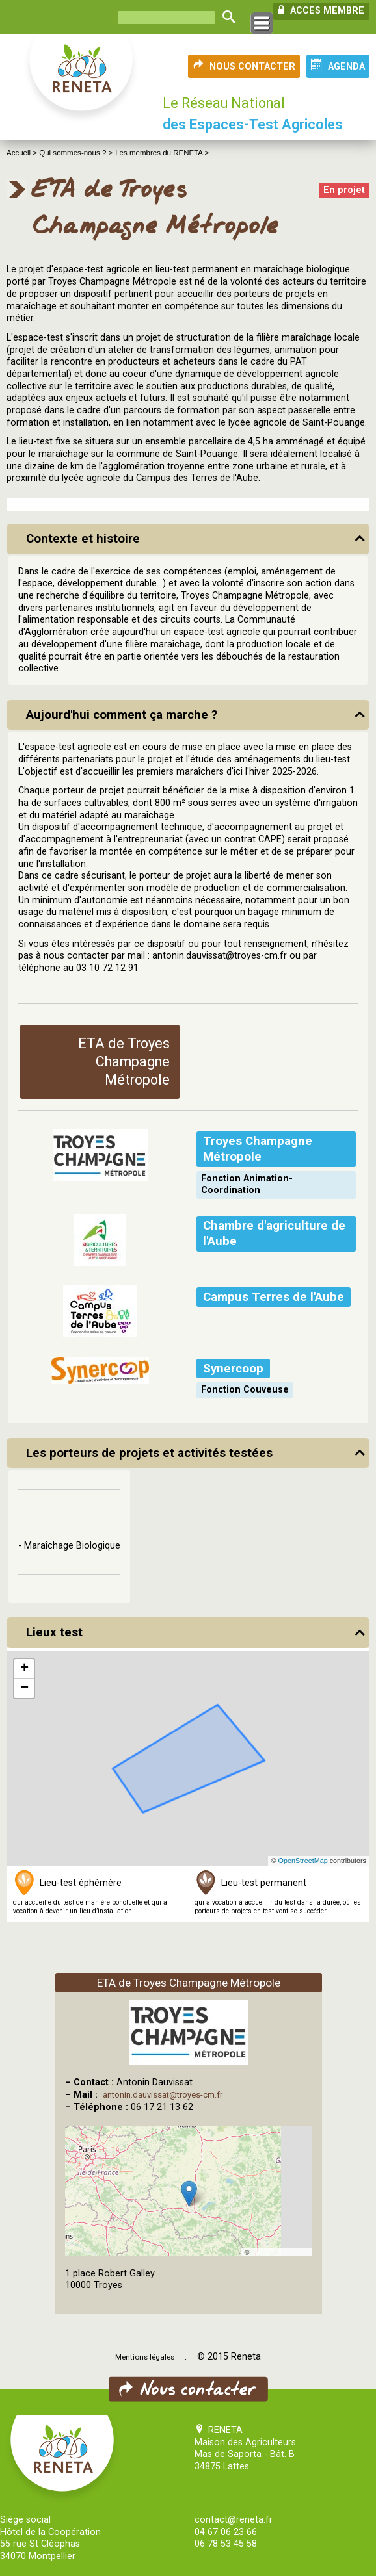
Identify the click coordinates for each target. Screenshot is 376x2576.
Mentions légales (144, 2357)
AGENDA (338, 65)
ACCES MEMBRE (321, 10)
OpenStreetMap (303, 1860)
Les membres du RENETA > (162, 153)
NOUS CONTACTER (244, 65)
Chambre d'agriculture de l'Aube (274, 1233)
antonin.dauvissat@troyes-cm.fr (162, 2095)
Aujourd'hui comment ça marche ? (121, 715)
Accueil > (23, 153)
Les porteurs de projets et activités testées (149, 1453)
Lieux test (54, 1632)
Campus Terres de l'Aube (273, 1297)
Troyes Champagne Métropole (257, 1149)
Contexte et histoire (83, 539)
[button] (24, 1669)
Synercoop (233, 1368)
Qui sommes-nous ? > (76, 153)
